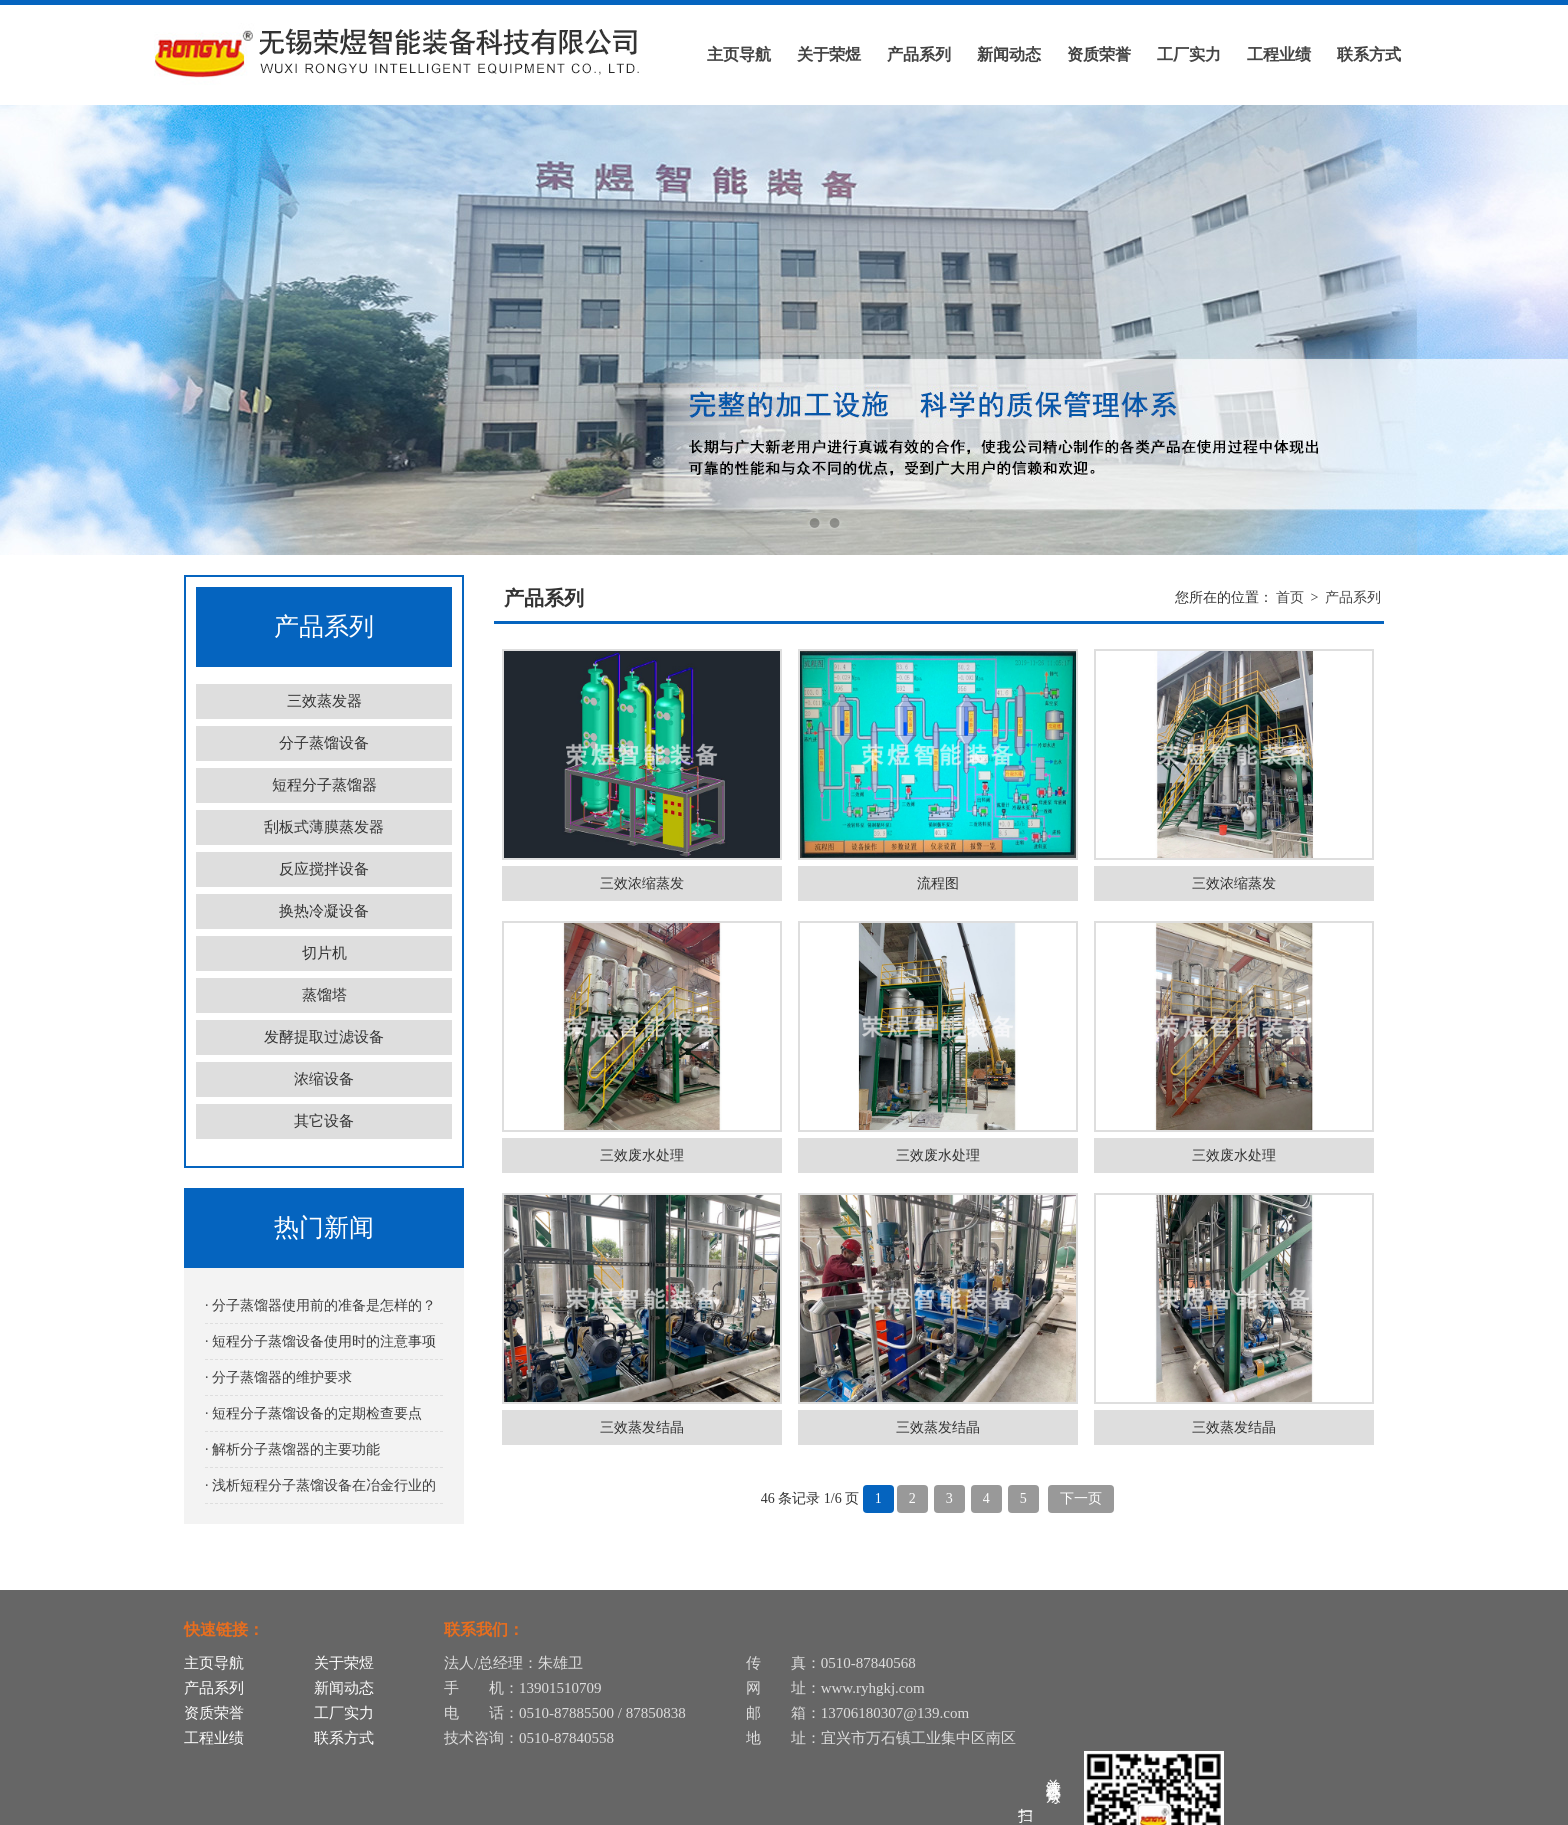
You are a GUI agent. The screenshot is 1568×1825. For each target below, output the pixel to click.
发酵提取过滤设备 (324, 1037)
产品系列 (919, 54)
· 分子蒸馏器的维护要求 (278, 1377)
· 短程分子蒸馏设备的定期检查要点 (313, 1413)
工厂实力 (1189, 54)
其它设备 (324, 1121)
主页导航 (739, 54)
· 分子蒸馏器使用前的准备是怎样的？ (320, 1305)
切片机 (324, 953)
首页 (1290, 597)
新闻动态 (1009, 54)
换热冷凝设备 (324, 911)
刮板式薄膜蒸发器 (324, 827)
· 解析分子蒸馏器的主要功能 (292, 1449)
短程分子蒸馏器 (324, 785)
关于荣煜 (829, 54)
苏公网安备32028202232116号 (1283, 1807)
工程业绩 (1279, 54)
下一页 (1081, 1498)
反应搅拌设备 (324, 869)
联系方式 (1369, 54)
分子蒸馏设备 (324, 743)
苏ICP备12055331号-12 (1110, 1807)
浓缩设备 (324, 1079)
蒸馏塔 (324, 995)
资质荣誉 (1099, 54)
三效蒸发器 (324, 701)
